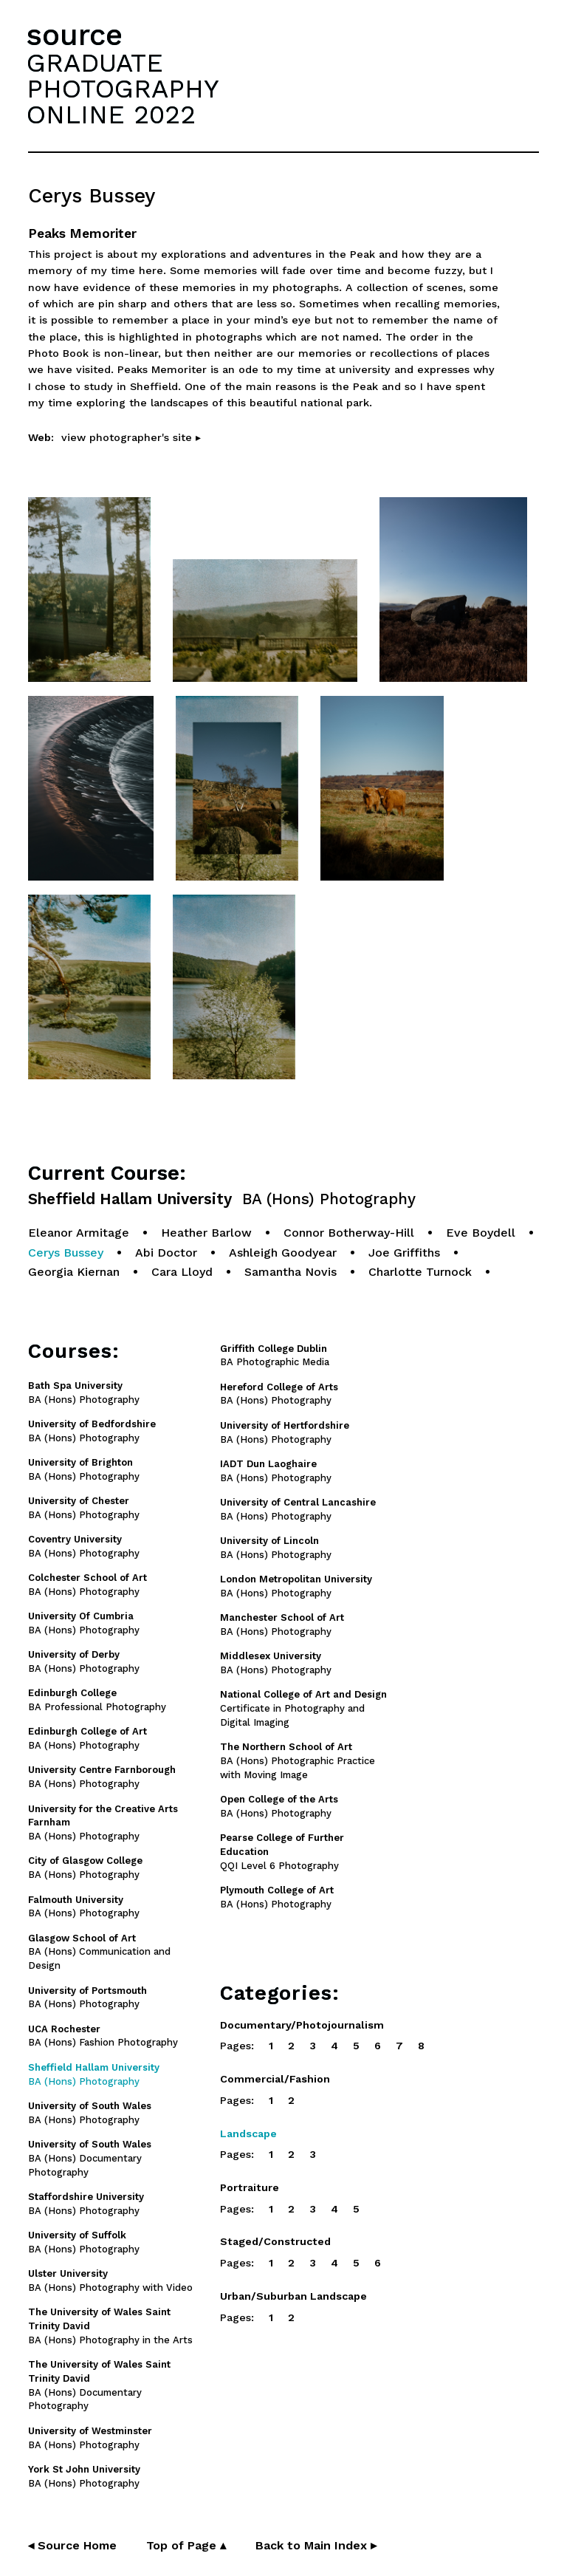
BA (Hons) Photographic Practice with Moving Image (297, 1760)
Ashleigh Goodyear (283, 1253)
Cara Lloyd (182, 1272)
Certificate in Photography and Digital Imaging (303, 1708)
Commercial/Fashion (275, 2079)
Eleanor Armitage (78, 1233)
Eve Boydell (480, 1233)
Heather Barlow (206, 1233)
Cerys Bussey (65, 1253)
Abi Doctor (166, 1253)
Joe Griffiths (404, 1253)
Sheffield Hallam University (222, 1199)
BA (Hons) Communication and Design (99, 1952)
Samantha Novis (290, 1272)
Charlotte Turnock (420, 1272)
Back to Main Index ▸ (316, 2545)
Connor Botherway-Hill (349, 1233)
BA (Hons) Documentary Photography (89, 2158)
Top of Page (186, 2545)
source (75, 35)
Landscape (248, 2133)
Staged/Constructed (275, 2241)
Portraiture (249, 2187)
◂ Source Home (72, 2545)
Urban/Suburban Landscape (293, 2296)
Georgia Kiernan (74, 1272)
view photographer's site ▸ (131, 437)
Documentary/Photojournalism (302, 2025)
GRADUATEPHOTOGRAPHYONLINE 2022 (123, 88)
